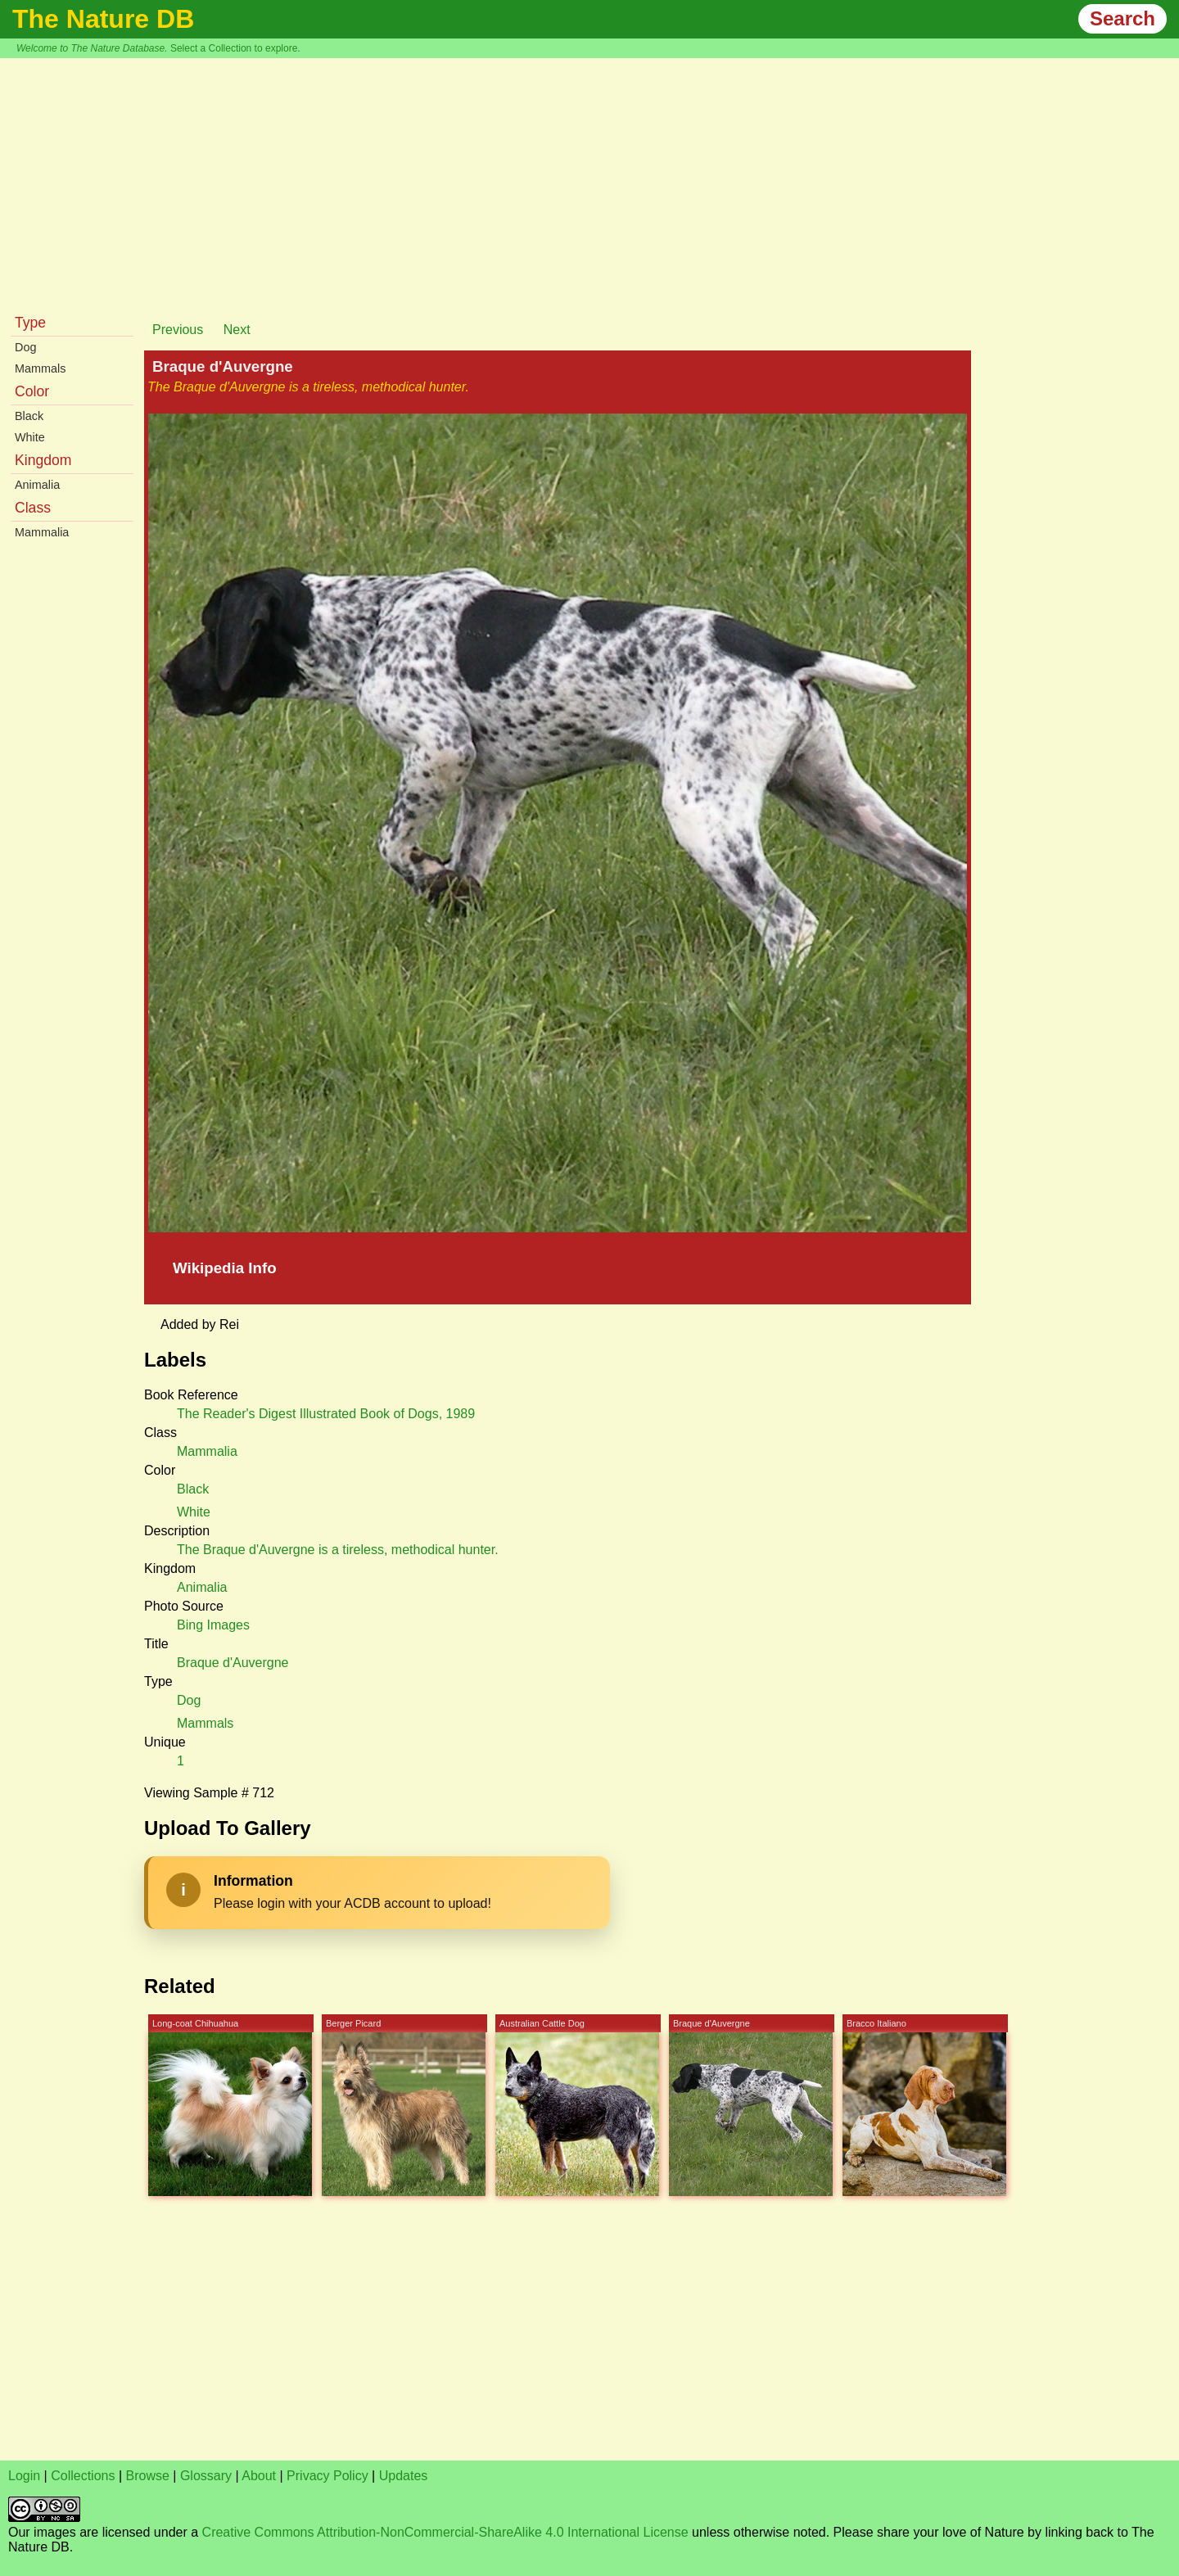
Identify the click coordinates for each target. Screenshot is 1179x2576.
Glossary (206, 2476)
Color (32, 391)
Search (1122, 18)
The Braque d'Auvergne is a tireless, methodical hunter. (338, 1550)
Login (24, 2476)
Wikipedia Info (225, 1268)
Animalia (37, 484)
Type (30, 322)
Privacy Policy (327, 2476)
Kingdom (43, 460)
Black (29, 416)
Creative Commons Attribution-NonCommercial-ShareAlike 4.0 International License (445, 2532)
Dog (25, 347)
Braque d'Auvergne (232, 1663)
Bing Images (213, 1625)
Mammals (40, 368)
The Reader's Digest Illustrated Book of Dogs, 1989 (326, 1414)
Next (237, 330)
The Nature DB (103, 19)
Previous (177, 330)
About (259, 2476)
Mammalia (42, 532)
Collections (83, 2476)
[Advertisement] (589, 181)
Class (33, 507)
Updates (403, 2476)
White (30, 437)
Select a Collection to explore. (235, 48)
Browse (147, 2476)
